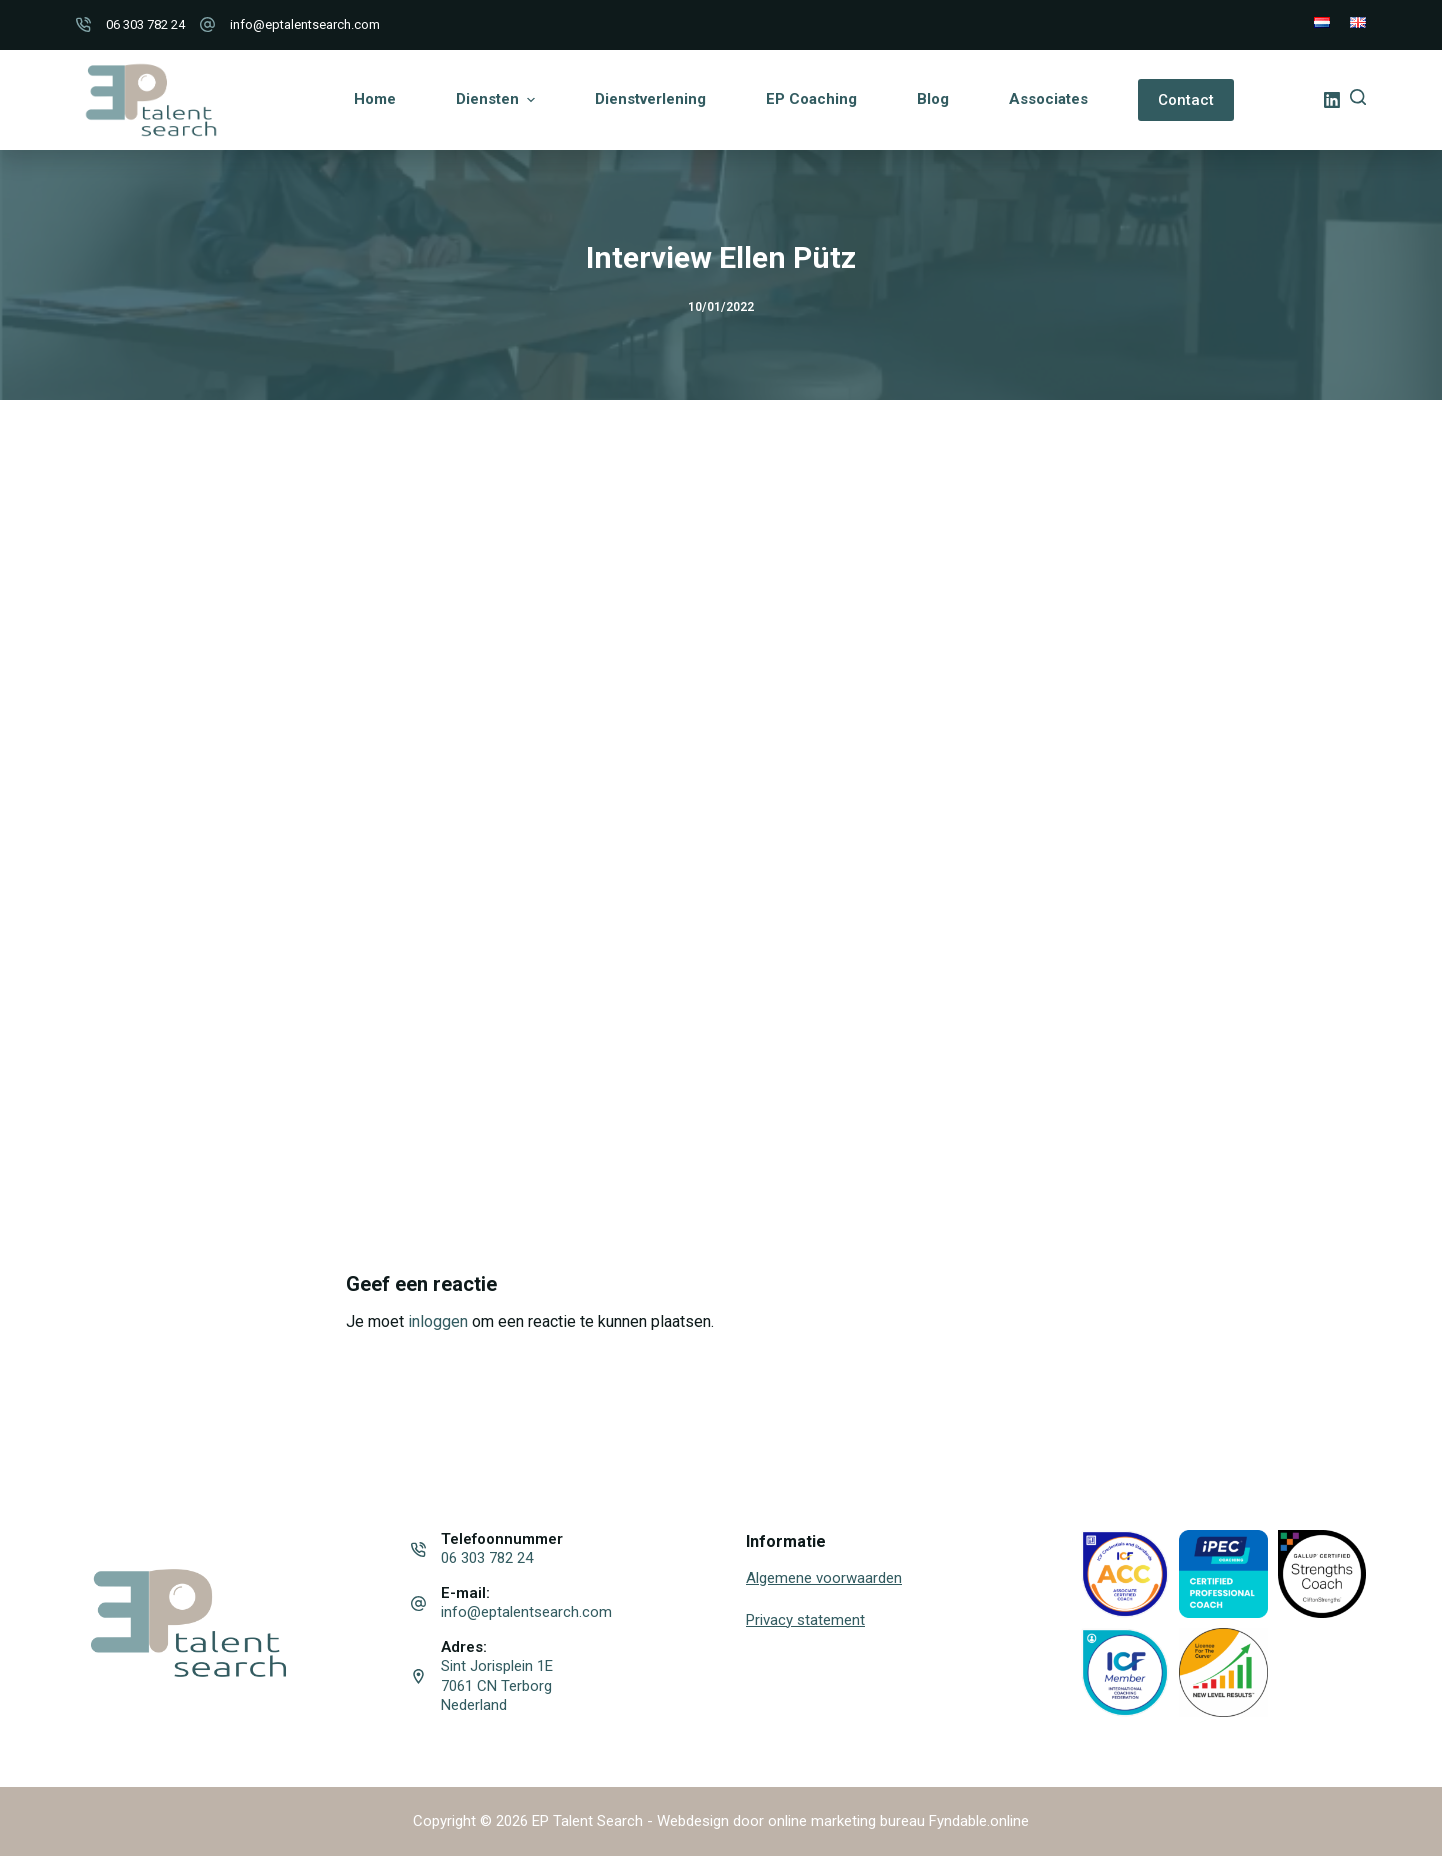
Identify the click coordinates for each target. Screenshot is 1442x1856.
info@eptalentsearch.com (305, 24)
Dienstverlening (650, 99)
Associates (1048, 99)
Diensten (498, 99)
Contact (1186, 100)
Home (375, 99)
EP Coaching (811, 99)
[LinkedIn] (1332, 100)
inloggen (438, 1321)
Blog (933, 99)
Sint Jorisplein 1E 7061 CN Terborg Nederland (497, 1685)
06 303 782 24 (145, 24)
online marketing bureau (846, 1821)
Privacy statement (805, 1620)
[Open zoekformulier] (1358, 97)
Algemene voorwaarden (824, 1578)
